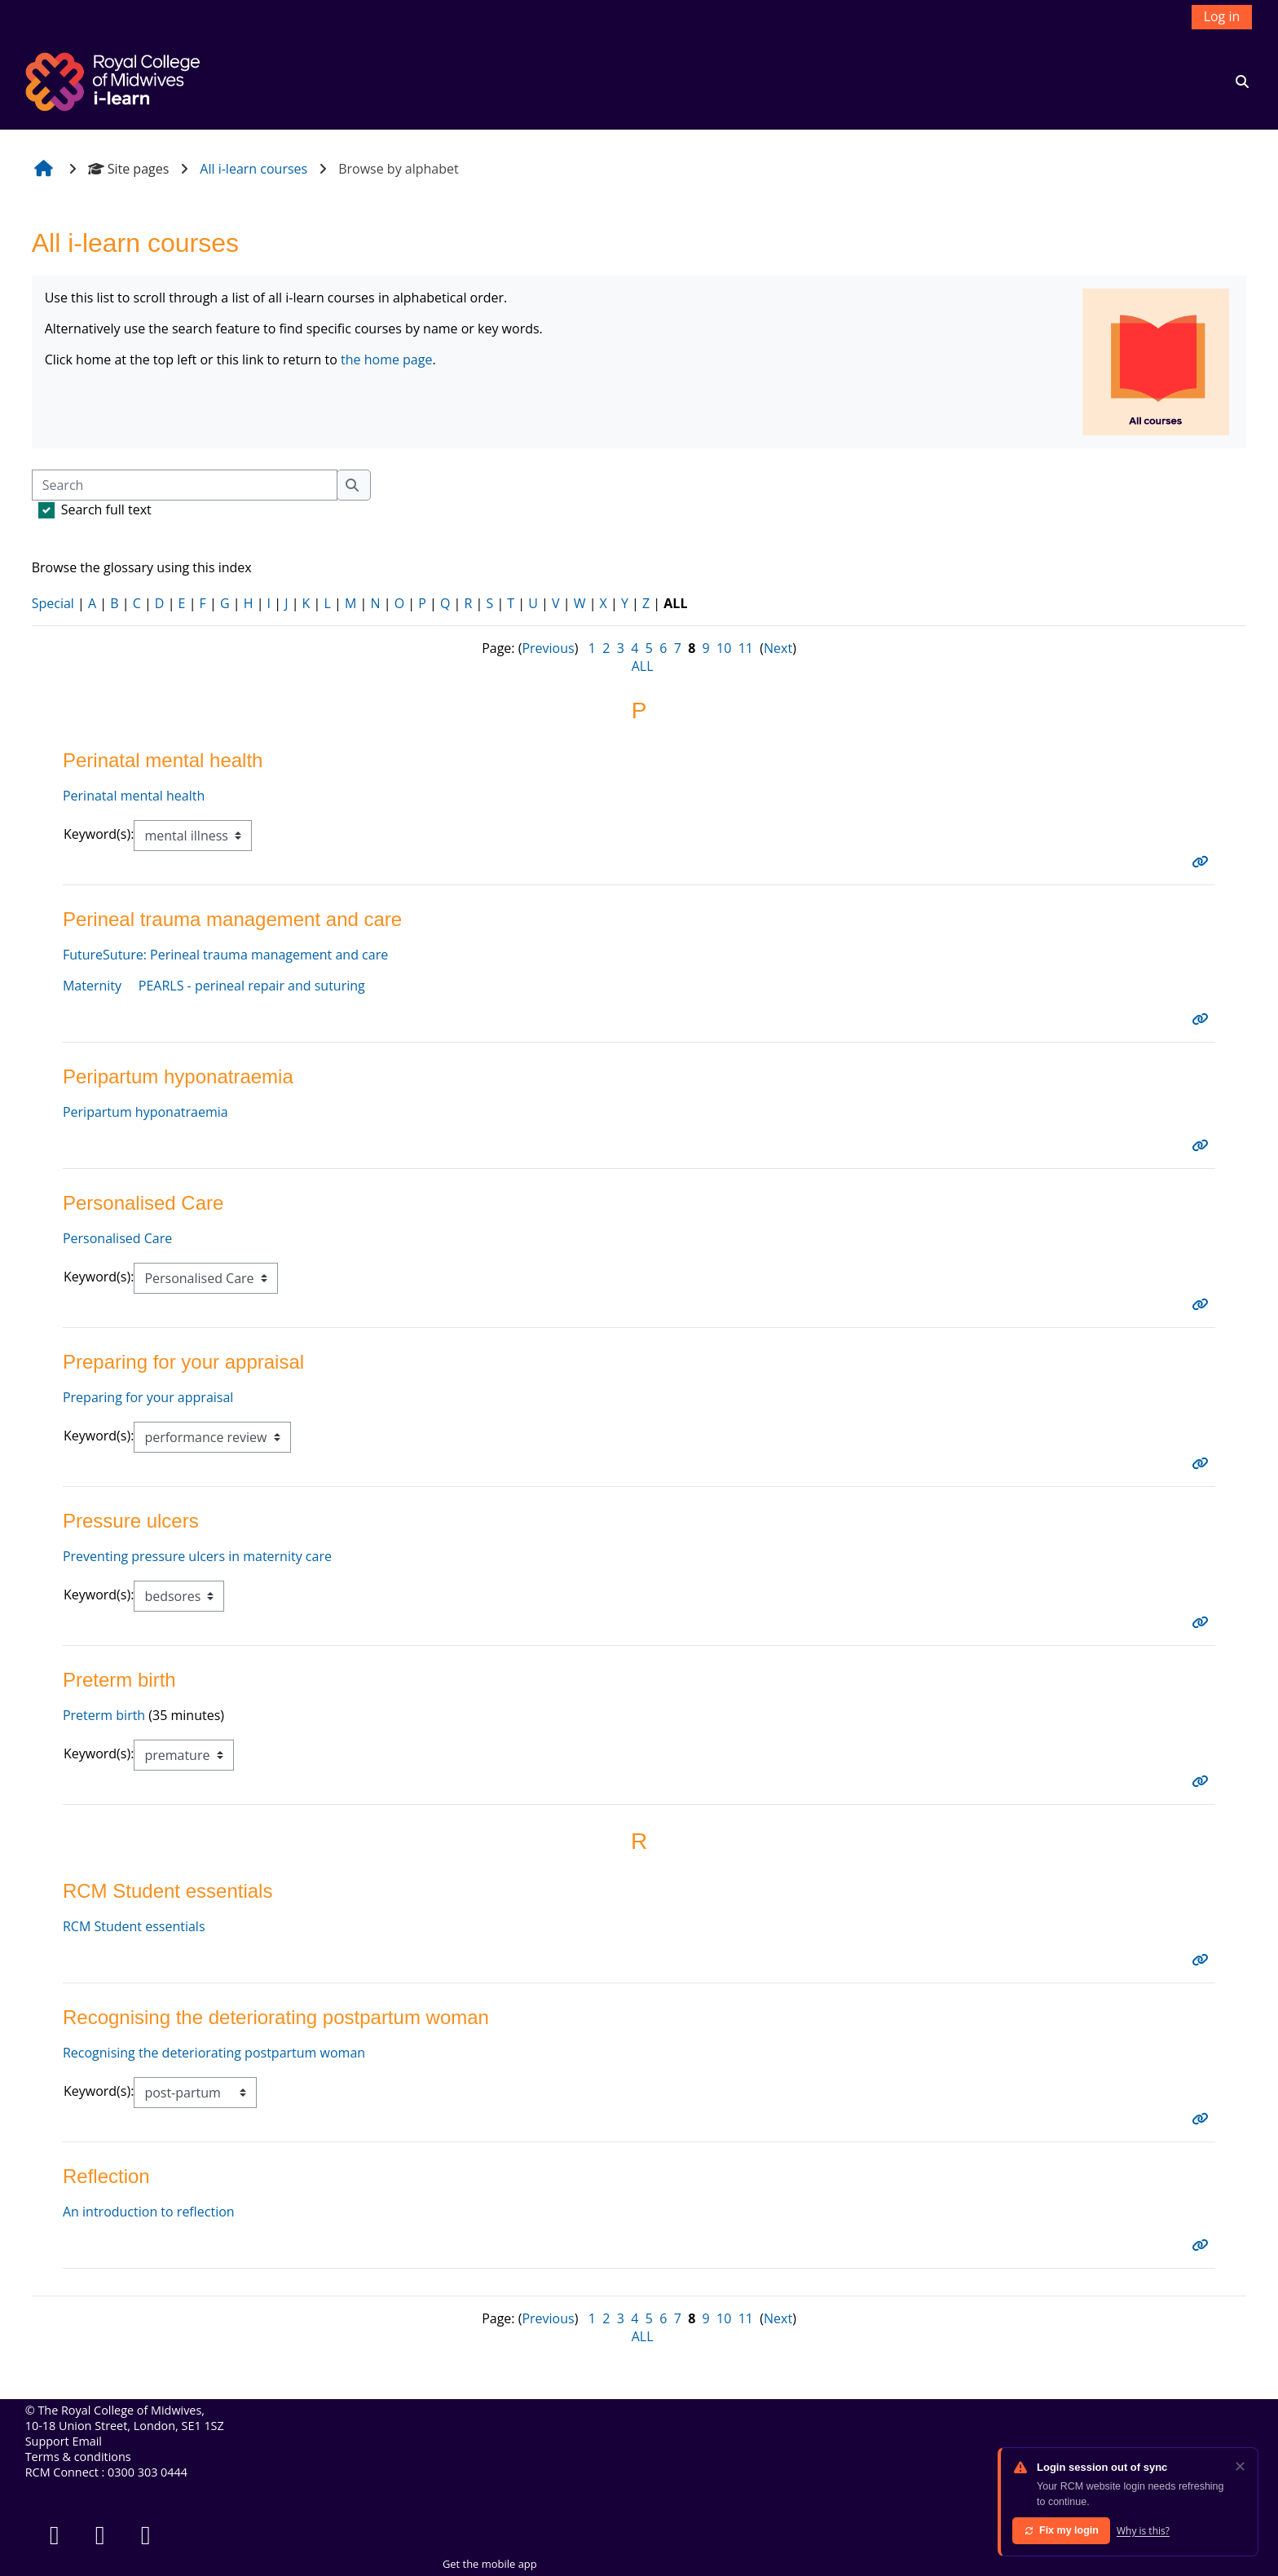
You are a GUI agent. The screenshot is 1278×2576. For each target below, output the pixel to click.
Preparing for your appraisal (148, 1397)
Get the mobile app (490, 2563)
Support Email (63, 2441)
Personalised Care (117, 1238)
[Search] (184, 485)
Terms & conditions (78, 2456)
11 (745, 648)
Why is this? (1143, 2531)
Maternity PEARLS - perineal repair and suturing (214, 986)
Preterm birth (104, 1715)
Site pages (129, 169)
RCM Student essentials (134, 1926)
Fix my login (1061, 2530)
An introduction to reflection (149, 2212)
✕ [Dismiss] (1240, 2466)
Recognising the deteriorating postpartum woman (214, 2053)
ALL (643, 666)
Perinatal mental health (134, 796)
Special (53, 603)
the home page (386, 359)
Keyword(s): (99, 834)
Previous (548, 648)
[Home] (115, 80)
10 (723, 648)
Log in (1222, 16)
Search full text (106, 509)
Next (778, 648)
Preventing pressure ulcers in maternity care (197, 1556)
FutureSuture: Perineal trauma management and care (225, 955)
